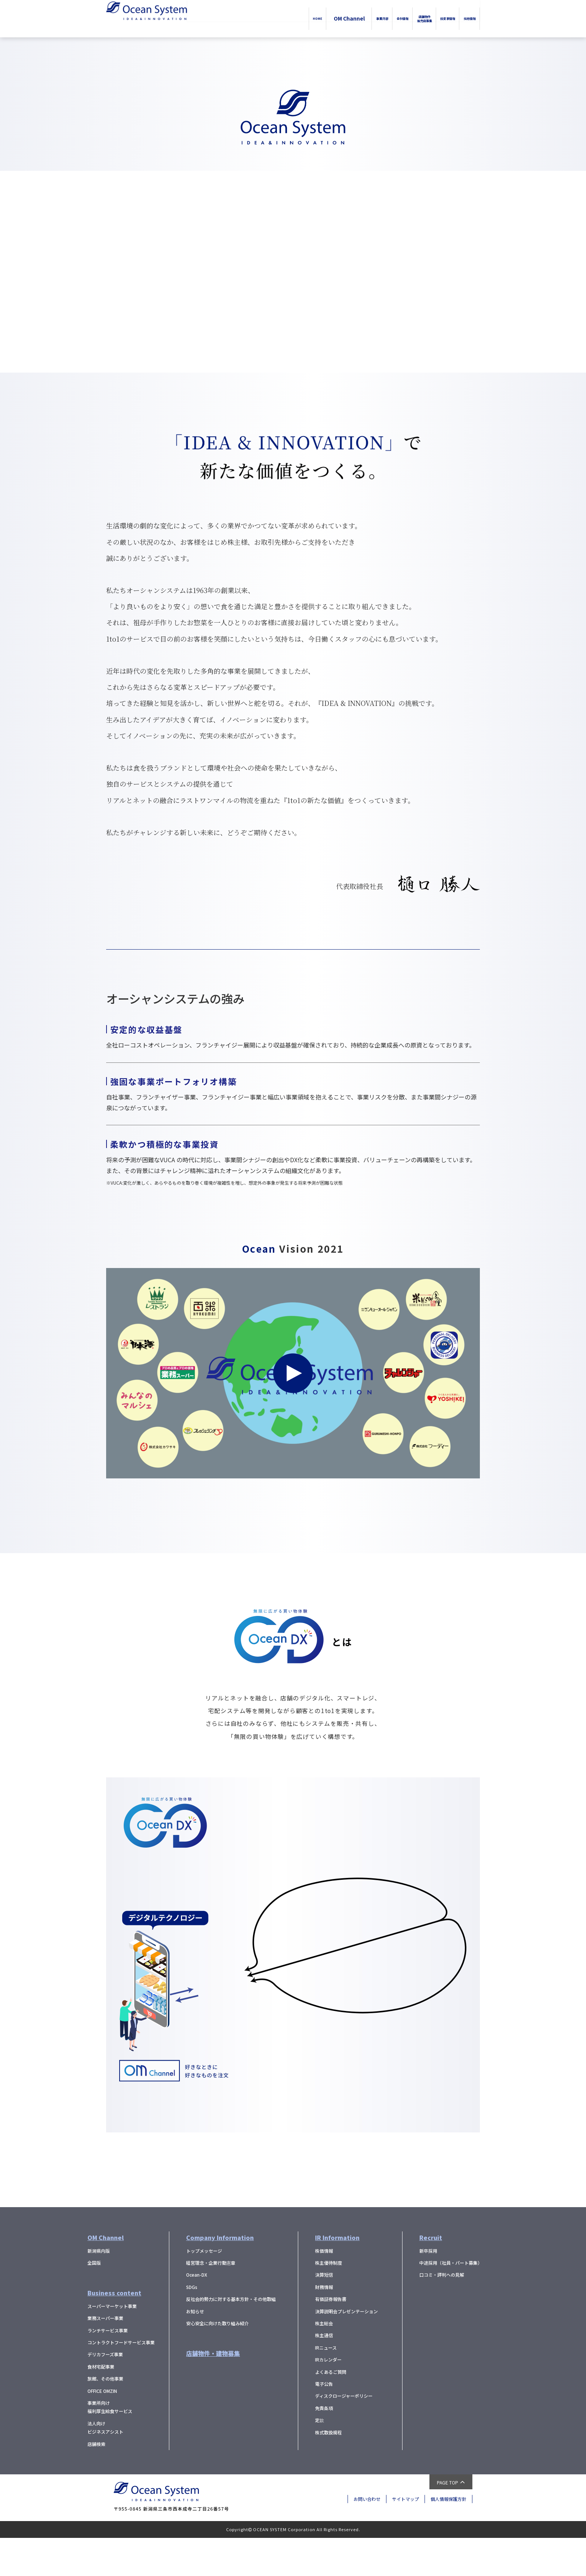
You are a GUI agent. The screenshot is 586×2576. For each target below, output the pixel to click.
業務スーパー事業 (105, 2356)
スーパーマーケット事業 (112, 2344)
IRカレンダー (328, 2397)
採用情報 (461, 18)
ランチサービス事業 (107, 2368)
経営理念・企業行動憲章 (210, 2301)
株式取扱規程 (328, 2470)
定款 (319, 2458)
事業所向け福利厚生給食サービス (109, 2445)
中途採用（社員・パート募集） (450, 2301)
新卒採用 (428, 2289)
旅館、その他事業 (105, 2416)
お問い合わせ (367, 2537)
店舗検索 (96, 2481)
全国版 (94, 2301)
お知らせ (195, 2349)
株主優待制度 (328, 2301)
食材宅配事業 (100, 2404)
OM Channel (268, 18)
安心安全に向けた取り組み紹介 (217, 2361)
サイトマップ (405, 2537)
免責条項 (324, 2446)
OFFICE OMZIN (102, 2428)
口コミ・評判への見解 (441, 2313)
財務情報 (324, 2325)
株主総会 (324, 2361)
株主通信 (324, 2373)
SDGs (191, 2325)
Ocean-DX (196, 2313)
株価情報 (324, 2289)
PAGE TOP (447, 2520)
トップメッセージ (204, 2289)
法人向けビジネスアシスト (105, 2465)
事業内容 (309, 18)
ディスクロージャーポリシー (344, 2434)
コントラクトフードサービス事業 (121, 2380)
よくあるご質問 (330, 2409)
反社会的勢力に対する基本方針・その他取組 (231, 2337)
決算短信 (324, 2313)
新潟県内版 (98, 2289)
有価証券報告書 (330, 2337)
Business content (114, 2330)
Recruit (430, 2275)
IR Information (337, 2275)
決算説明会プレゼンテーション (346, 2349)
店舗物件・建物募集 (213, 2391)
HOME (230, 18)
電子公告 (324, 2422)
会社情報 (344, 18)
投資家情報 (424, 18)
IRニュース (326, 2385)
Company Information (220, 2275)
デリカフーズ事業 (105, 2392)
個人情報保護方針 (448, 2537)
